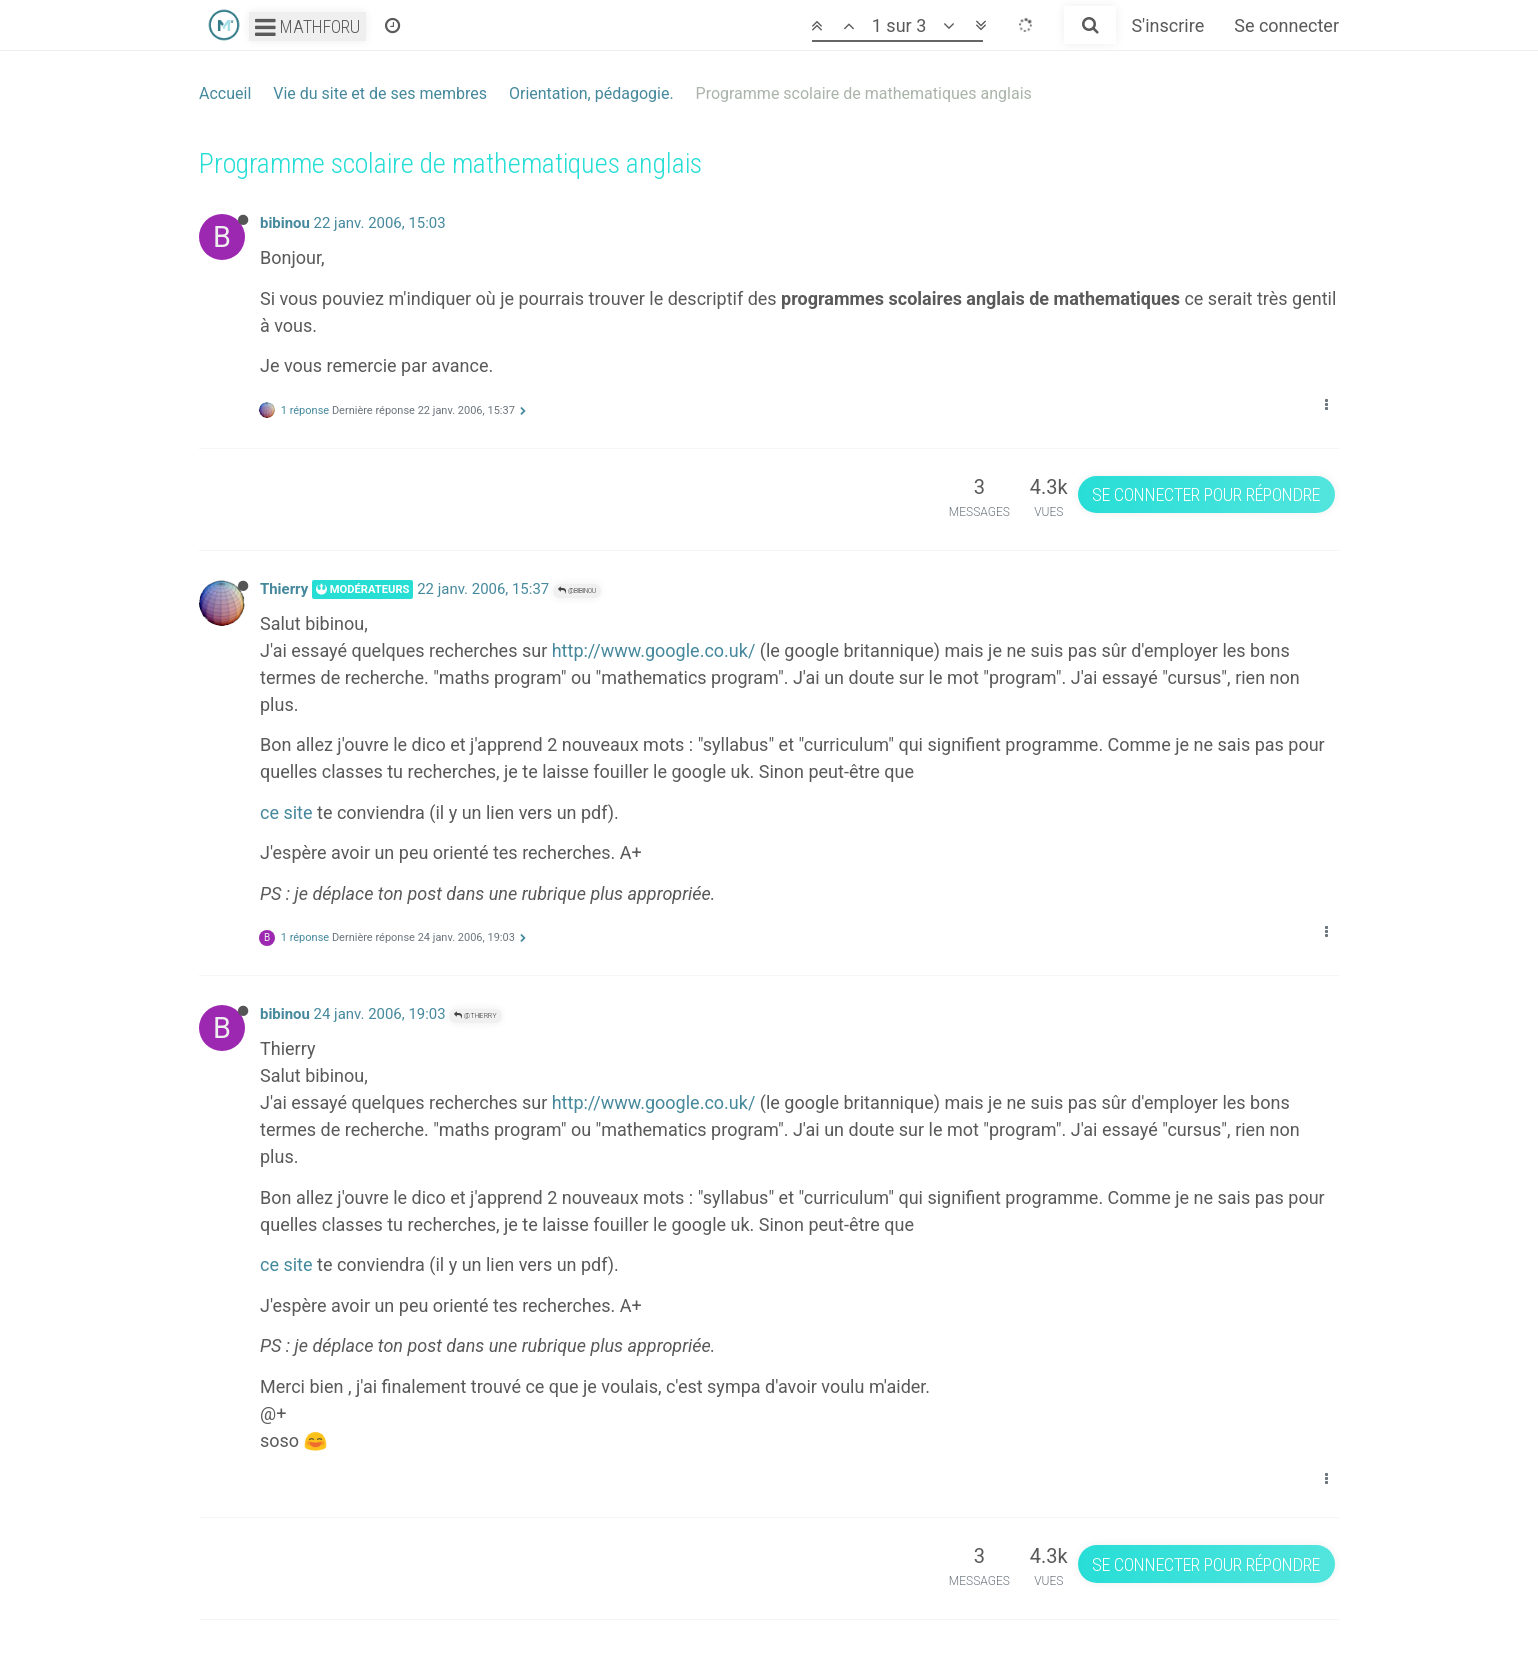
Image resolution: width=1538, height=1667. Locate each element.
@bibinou (577, 590)
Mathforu (307, 26)
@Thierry (475, 1015)
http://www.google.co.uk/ (654, 650)
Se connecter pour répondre (1206, 494)
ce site (286, 812)
